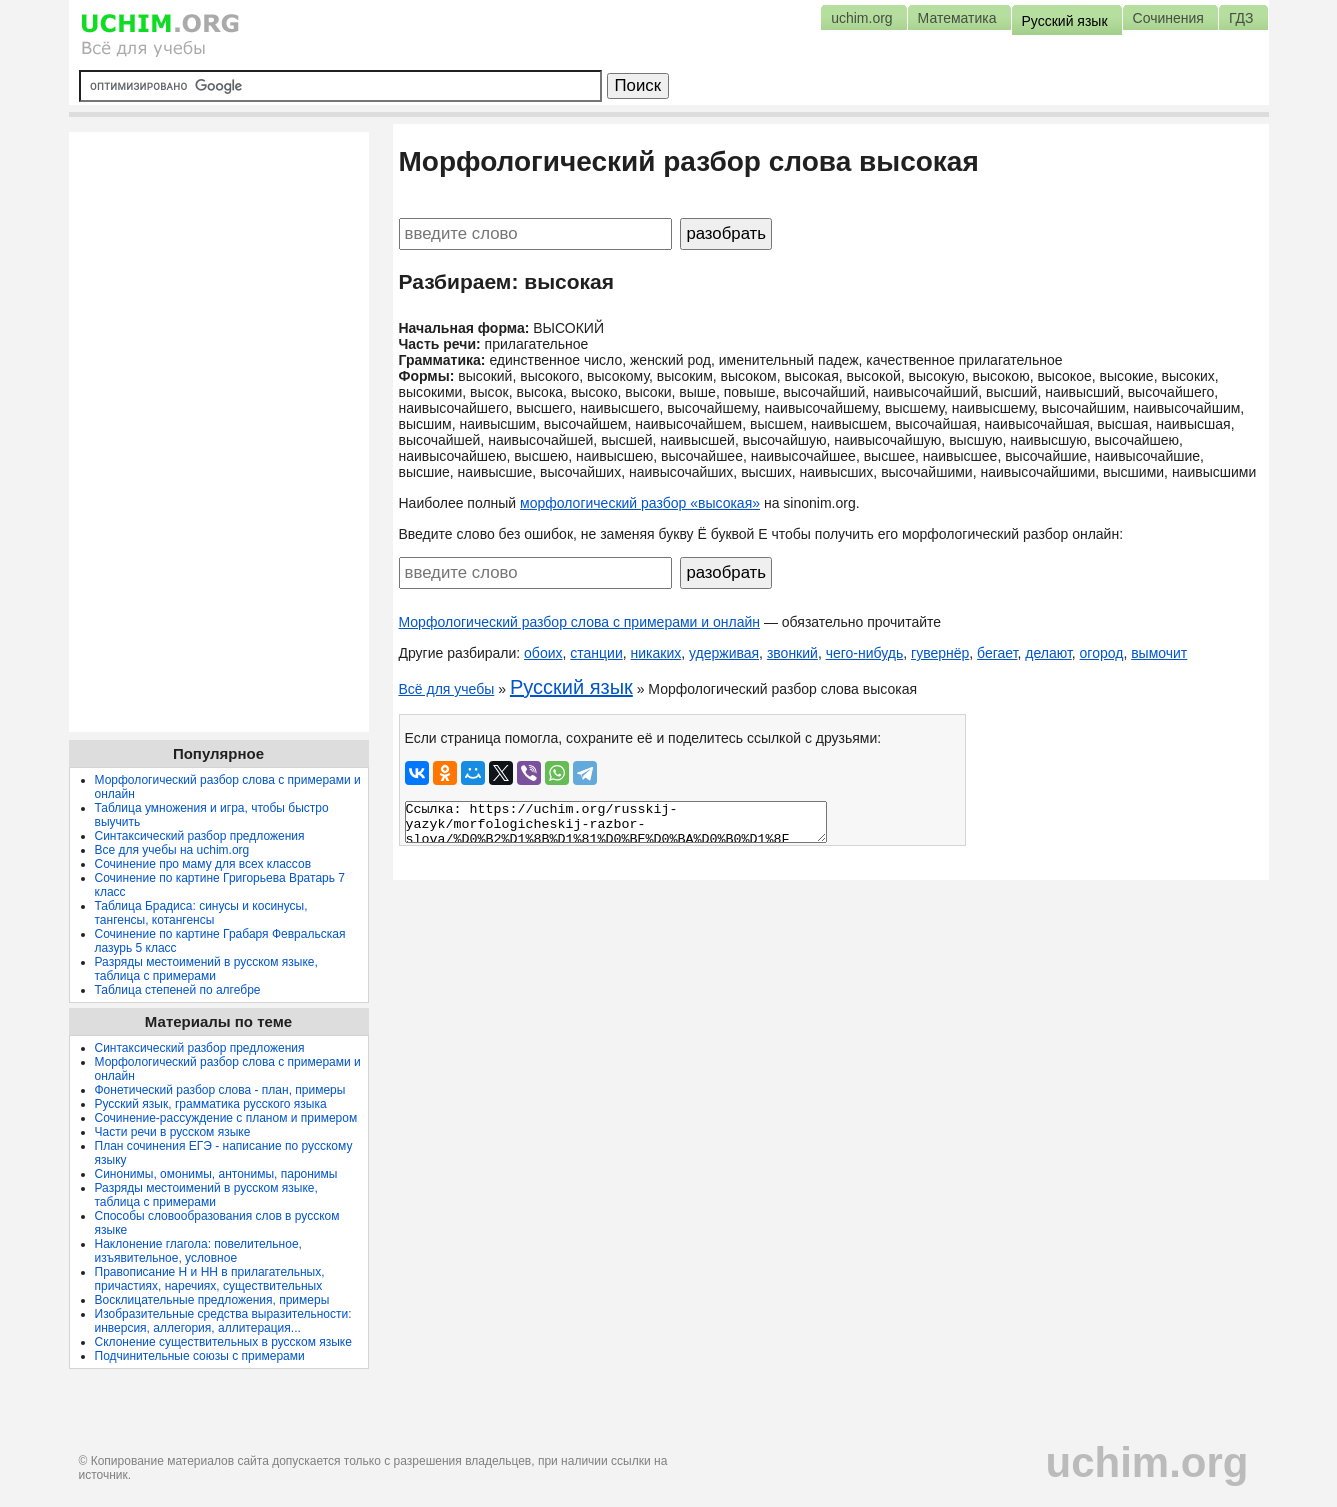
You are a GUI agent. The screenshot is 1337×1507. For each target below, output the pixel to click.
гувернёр (940, 653)
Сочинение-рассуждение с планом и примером (226, 1118)
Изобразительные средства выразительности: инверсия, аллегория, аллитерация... (223, 1321)
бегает (997, 653)
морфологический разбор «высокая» (640, 503)
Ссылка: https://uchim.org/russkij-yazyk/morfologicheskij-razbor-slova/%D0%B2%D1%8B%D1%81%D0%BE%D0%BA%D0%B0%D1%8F (616, 822)
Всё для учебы (447, 689)
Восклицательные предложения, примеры (212, 1300)
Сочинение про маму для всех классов (203, 864)
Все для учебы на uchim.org (172, 850)
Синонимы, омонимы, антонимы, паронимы (216, 1174)
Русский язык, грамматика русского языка (211, 1104)
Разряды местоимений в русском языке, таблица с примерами (206, 969)
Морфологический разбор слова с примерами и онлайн (580, 622)
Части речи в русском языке (173, 1132)
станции (596, 653)
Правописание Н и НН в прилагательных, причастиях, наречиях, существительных (210, 1279)
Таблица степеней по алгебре (178, 990)
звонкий (792, 653)
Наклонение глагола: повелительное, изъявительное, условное (198, 1251)
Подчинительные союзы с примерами (200, 1356)
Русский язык (571, 687)
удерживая (724, 653)
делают (1048, 653)
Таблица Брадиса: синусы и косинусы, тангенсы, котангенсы (201, 913)
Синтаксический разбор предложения (200, 836)
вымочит (1159, 653)
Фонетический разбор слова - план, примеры (220, 1090)
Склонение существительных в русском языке (223, 1342)
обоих (543, 653)
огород (1102, 653)
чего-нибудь (865, 653)
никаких (656, 653)
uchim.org (1146, 1462)
